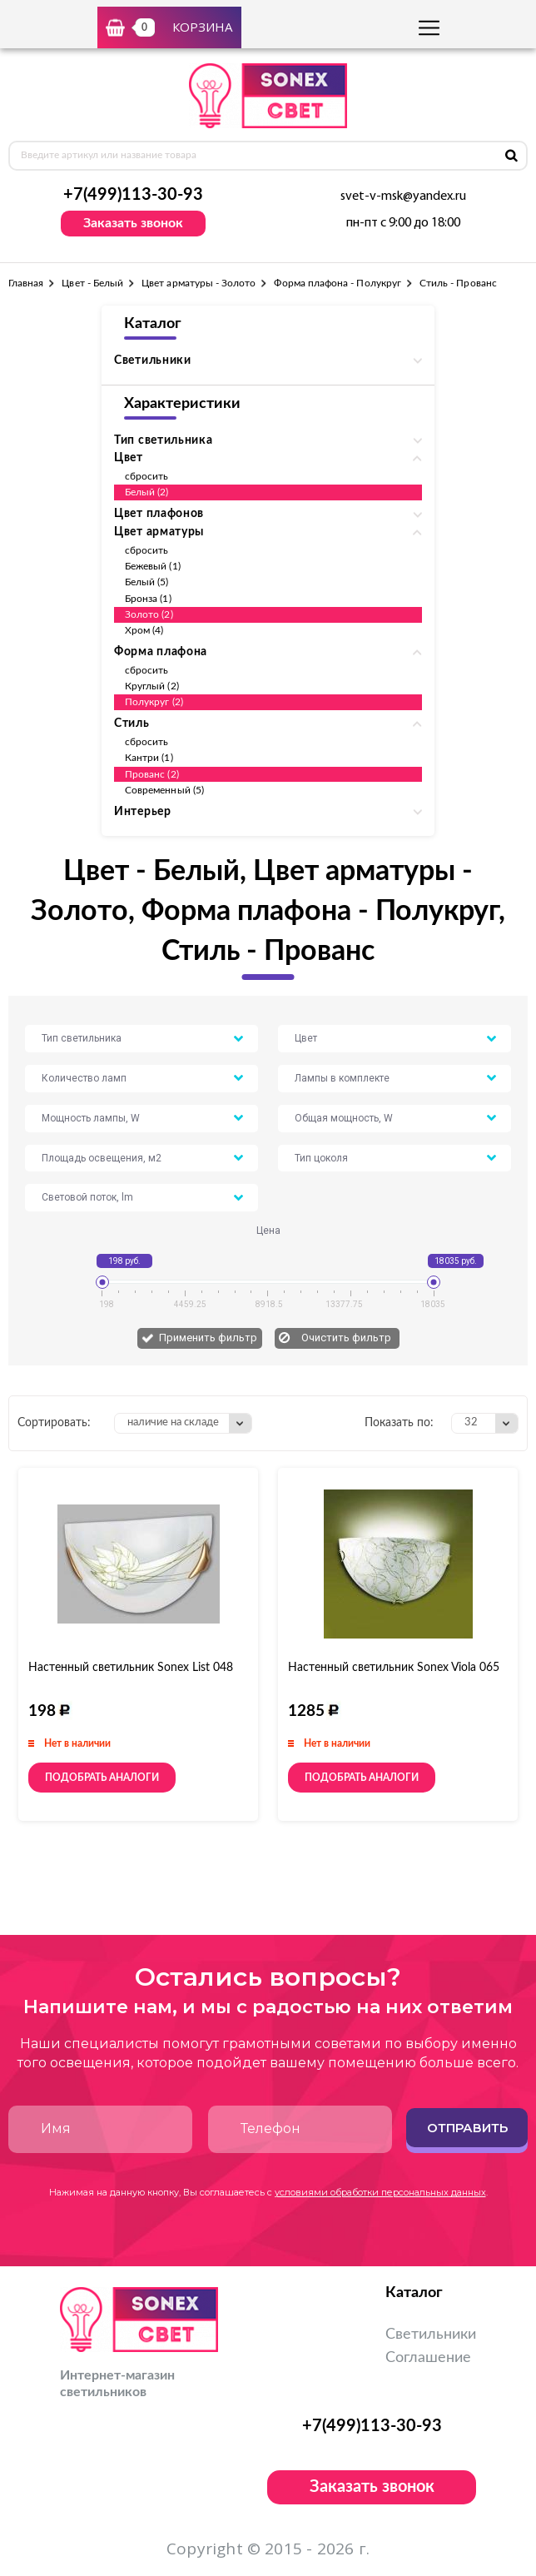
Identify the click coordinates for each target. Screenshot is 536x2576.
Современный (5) (164, 790)
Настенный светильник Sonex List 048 (130, 1667)
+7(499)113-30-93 (133, 194)
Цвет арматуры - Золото (198, 283)
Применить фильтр (208, 1337)
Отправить (467, 2128)
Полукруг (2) (154, 702)
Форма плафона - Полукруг (337, 283)
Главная (25, 283)
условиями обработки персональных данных (380, 2192)
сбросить (146, 476)
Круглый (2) (152, 686)
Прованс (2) (152, 774)
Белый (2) (147, 492)
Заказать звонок (133, 223)
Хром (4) (144, 630)
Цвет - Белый (92, 283)
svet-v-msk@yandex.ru (403, 196)
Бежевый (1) (153, 566)
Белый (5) (147, 582)
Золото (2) (149, 614)
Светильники (430, 2334)
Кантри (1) (149, 758)
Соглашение (428, 2357)
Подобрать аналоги (102, 1778)
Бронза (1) (148, 599)
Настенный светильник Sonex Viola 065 (393, 1667)
